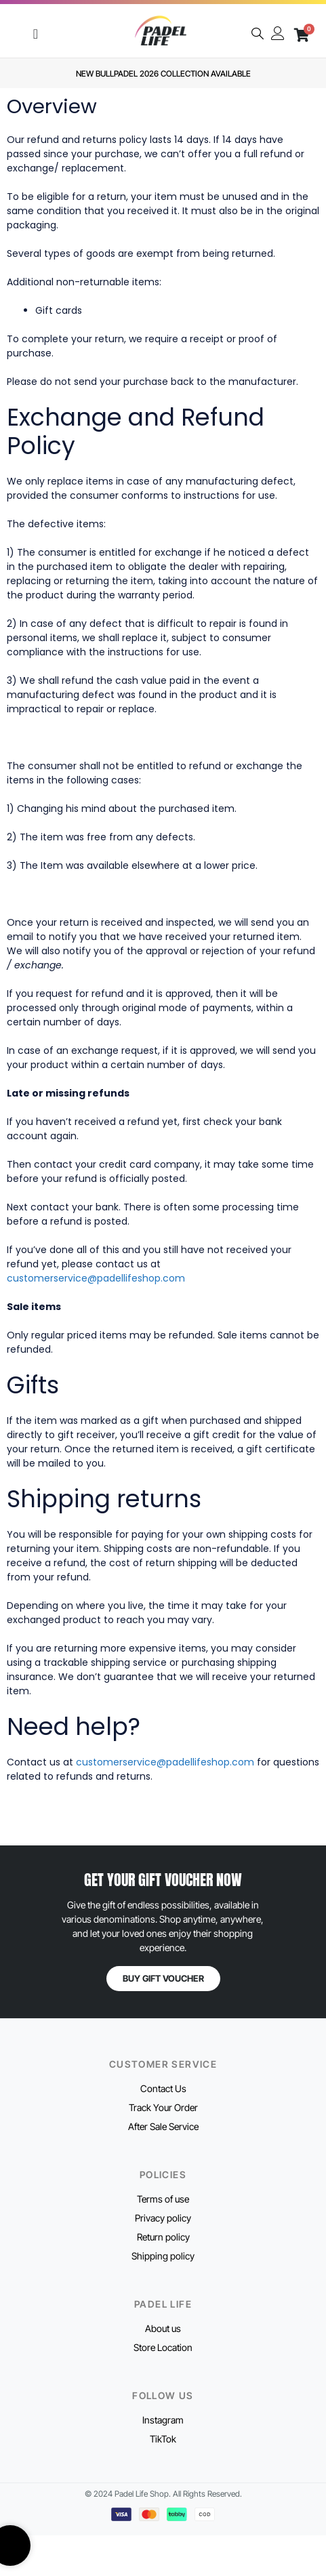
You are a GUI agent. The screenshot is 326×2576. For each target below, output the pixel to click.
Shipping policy (163, 2256)
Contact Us (163, 2088)
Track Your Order (163, 2107)
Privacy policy (163, 2218)
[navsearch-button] (257, 34)
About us (163, 2328)
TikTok (163, 2439)
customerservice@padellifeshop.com (96, 1278)
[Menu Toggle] (35, 34)
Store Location (163, 2347)
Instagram (163, 2420)
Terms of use (163, 2199)
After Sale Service (163, 2126)
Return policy (163, 2237)
